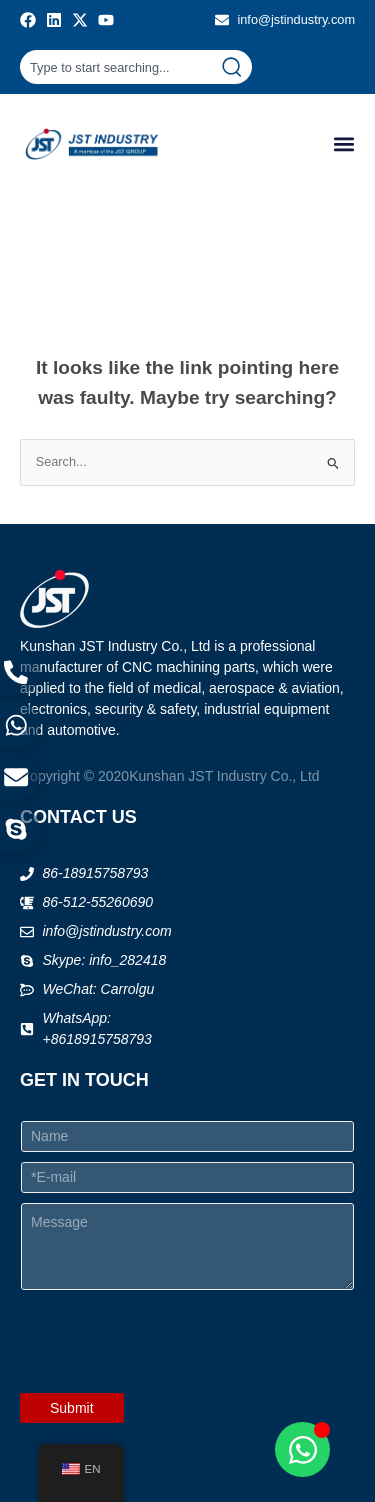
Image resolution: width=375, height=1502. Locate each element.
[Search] (236, 67)
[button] (343, 144)
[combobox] (120, 67)
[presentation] (172, 1380)
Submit (72, 1408)
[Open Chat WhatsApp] (302, 1449)
